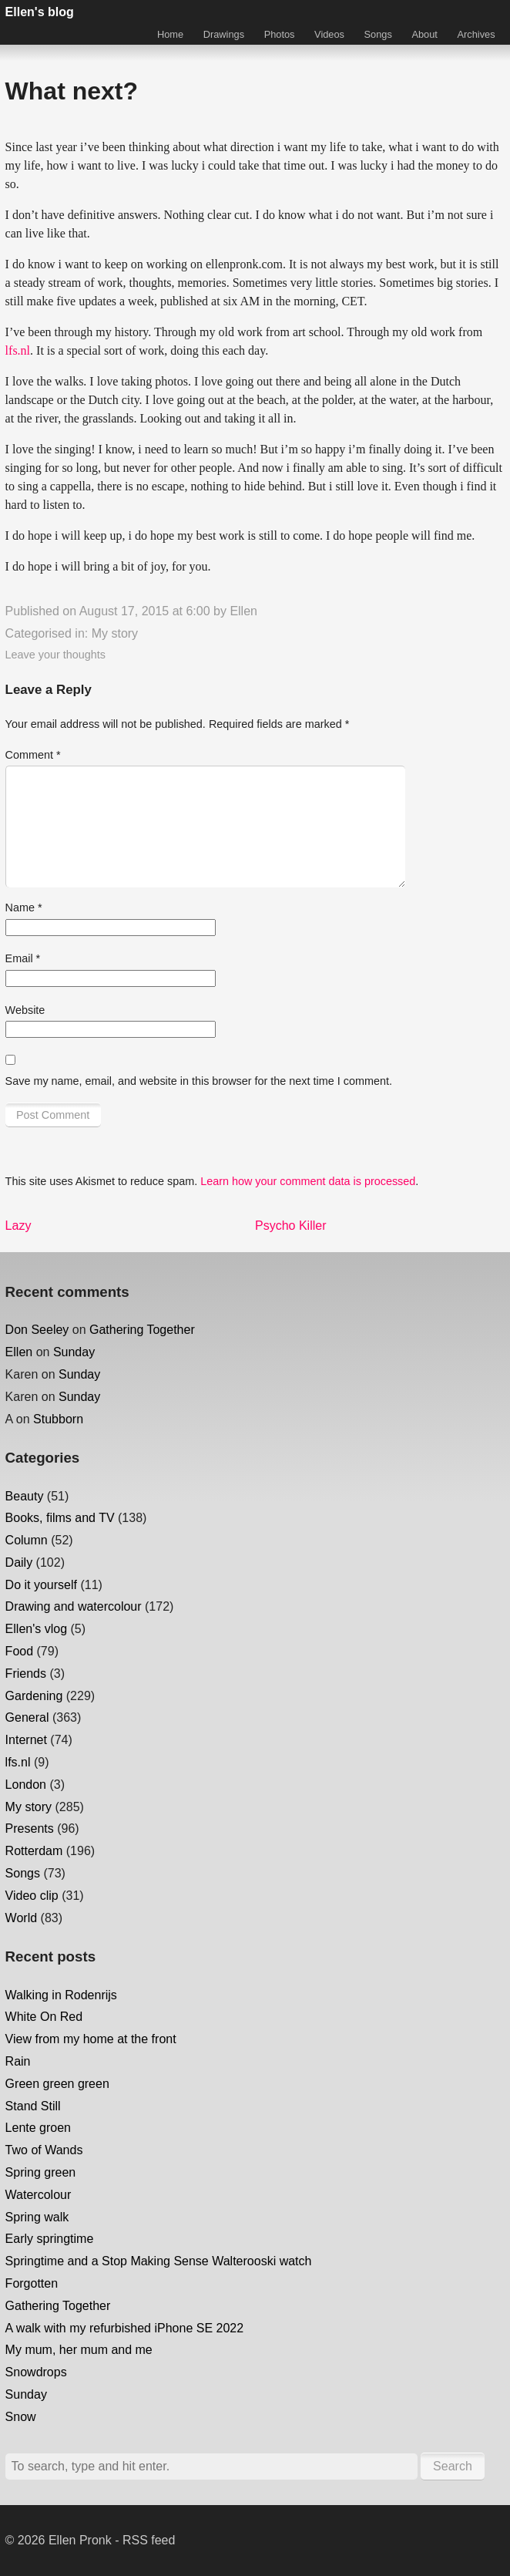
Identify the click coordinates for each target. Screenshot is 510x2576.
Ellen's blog (39, 12)
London (25, 1784)
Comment (33, 755)
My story (115, 633)
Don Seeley (37, 1329)
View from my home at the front (90, 2039)
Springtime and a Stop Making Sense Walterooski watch (158, 2261)
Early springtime (49, 2238)
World (21, 1917)
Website (25, 1010)
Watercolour (38, 2194)
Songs (378, 34)
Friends (25, 1673)
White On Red (43, 2016)
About (424, 34)
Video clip (32, 1895)
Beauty (24, 1496)
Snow (20, 2416)
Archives (476, 34)
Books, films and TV (60, 1517)
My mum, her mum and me (79, 2349)
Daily (19, 1562)
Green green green (57, 2083)
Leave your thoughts (55, 654)
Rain (18, 2061)
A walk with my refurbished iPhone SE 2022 (124, 2328)
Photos (279, 34)
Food (19, 1651)
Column (26, 1540)
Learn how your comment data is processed (307, 1181)
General (27, 1717)
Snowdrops (36, 2372)
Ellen (243, 611)
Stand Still (33, 2106)
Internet (26, 1739)
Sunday (74, 1352)
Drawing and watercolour (73, 1606)
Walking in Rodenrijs (61, 1995)
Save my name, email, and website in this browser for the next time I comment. (198, 1081)
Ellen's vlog (36, 1628)
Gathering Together (142, 1329)
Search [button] (452, 2466)
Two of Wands (44, 2150)
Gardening (34, 1695)
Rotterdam (34, 1850)
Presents (29, 1828)
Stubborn (58, 1419)
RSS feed (148, 2540)
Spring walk (37, 2217)
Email (23, 958)
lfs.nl (17, 350)
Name (23, 907)
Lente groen (38, 2127)
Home (170, 34)
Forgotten (31, 2283)
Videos (329, 34)
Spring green (40, 2172)
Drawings (223, 34)
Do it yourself (41, 1584)
